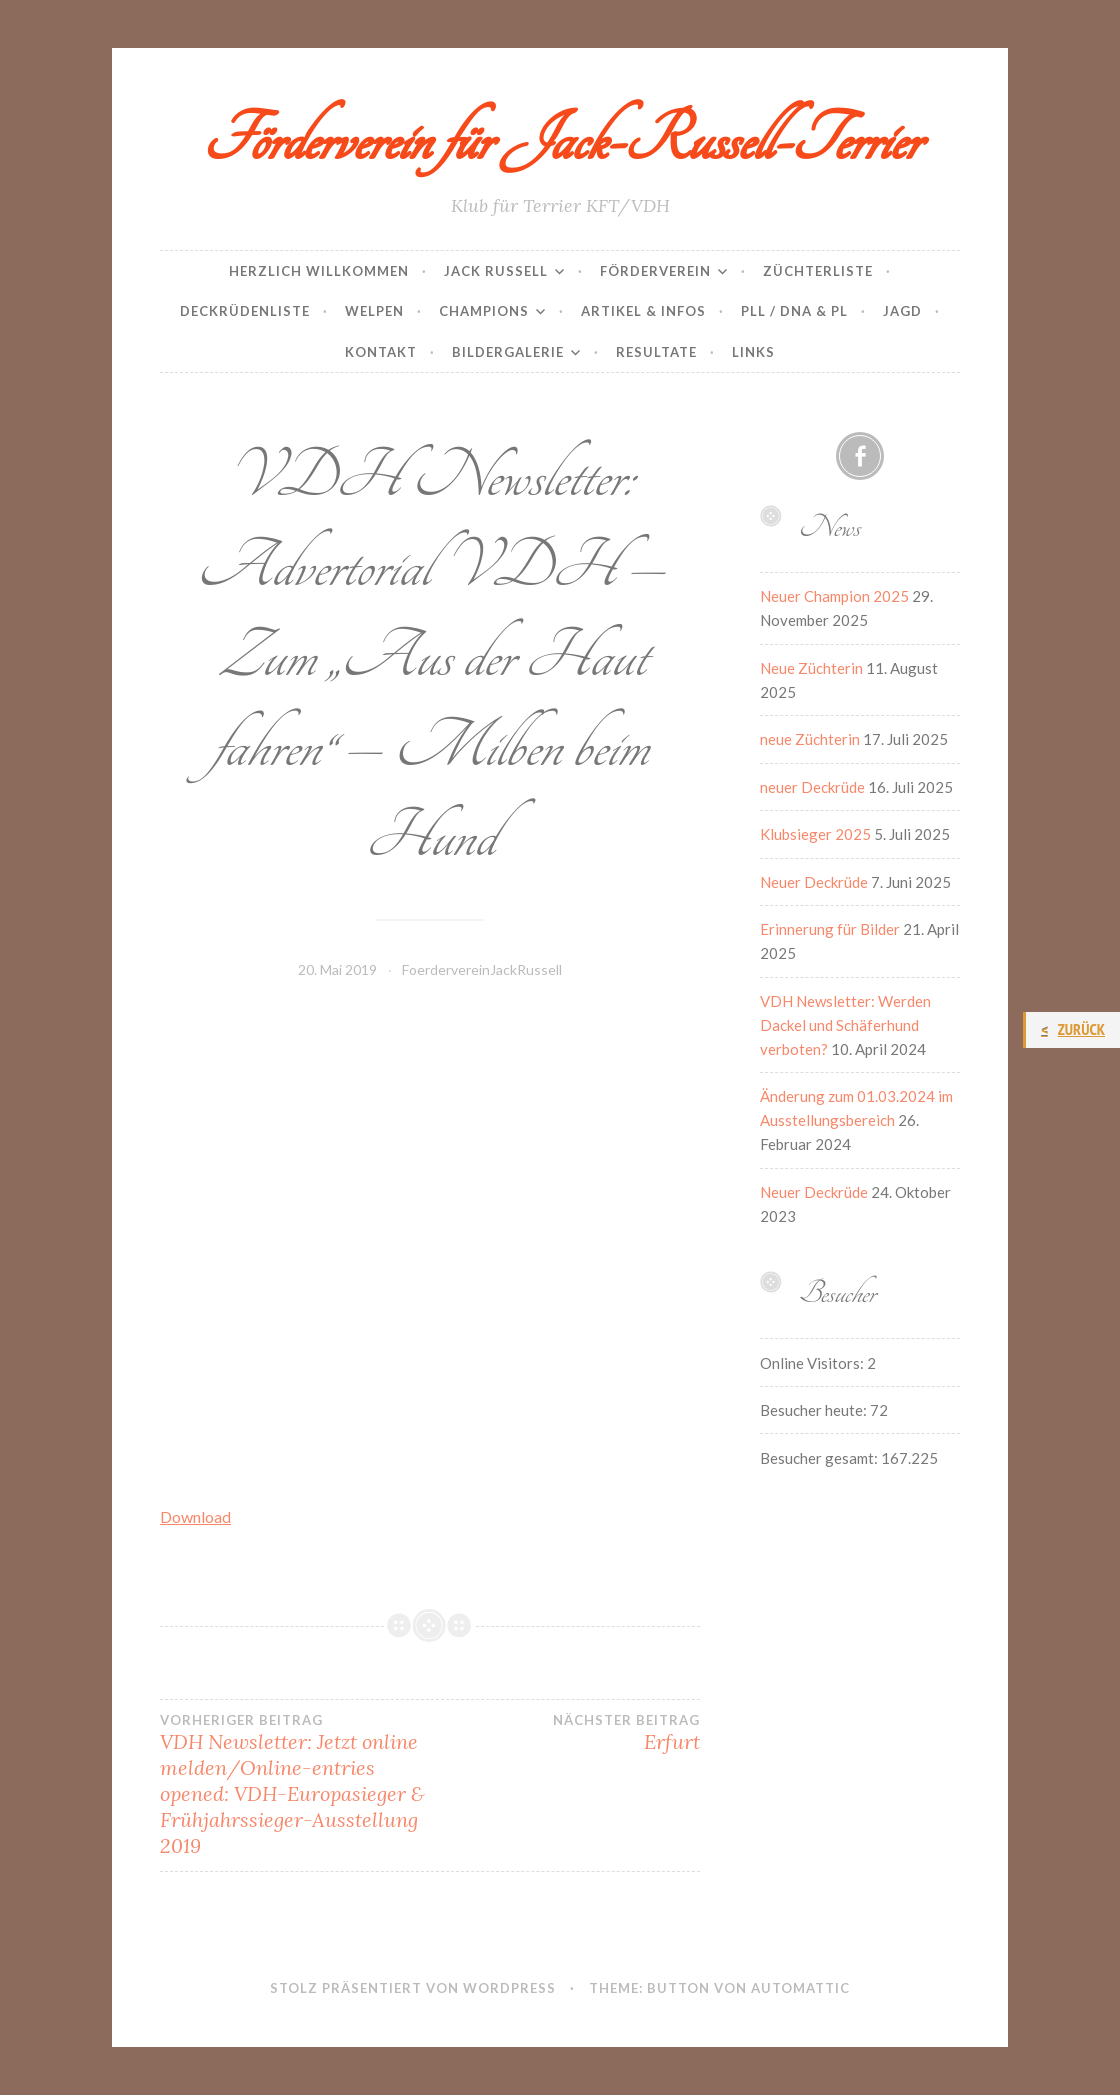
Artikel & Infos (643, 311)
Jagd (902, 311)
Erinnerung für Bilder (830, 929)
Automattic (800, 1988)
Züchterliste (818, 271)
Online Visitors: (813, 1363)
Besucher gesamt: (820, 1458)
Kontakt (381, 352)
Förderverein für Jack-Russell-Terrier (560, 141)
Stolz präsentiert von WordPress (413, 1988)
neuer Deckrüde (812, 787)
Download (195, 1516)
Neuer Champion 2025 (834, 596)
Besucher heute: (815, 1410)
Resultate (656, 352)
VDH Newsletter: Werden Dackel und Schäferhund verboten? (845, 1025)
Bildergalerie (508, 352)
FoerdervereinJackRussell (482, 969)
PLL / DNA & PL (794, 311)
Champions (484, 311)
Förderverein (655, 271)
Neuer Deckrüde (814, 882)
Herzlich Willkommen (319, 271)
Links (753, 352)
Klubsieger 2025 (815, 834)
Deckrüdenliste (245, 311)
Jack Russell (496, 271)
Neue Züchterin (811, 668)
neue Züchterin (810, 739)
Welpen (374, 311)
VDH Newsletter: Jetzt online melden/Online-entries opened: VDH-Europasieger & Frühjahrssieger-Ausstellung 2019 (295, 1785)
